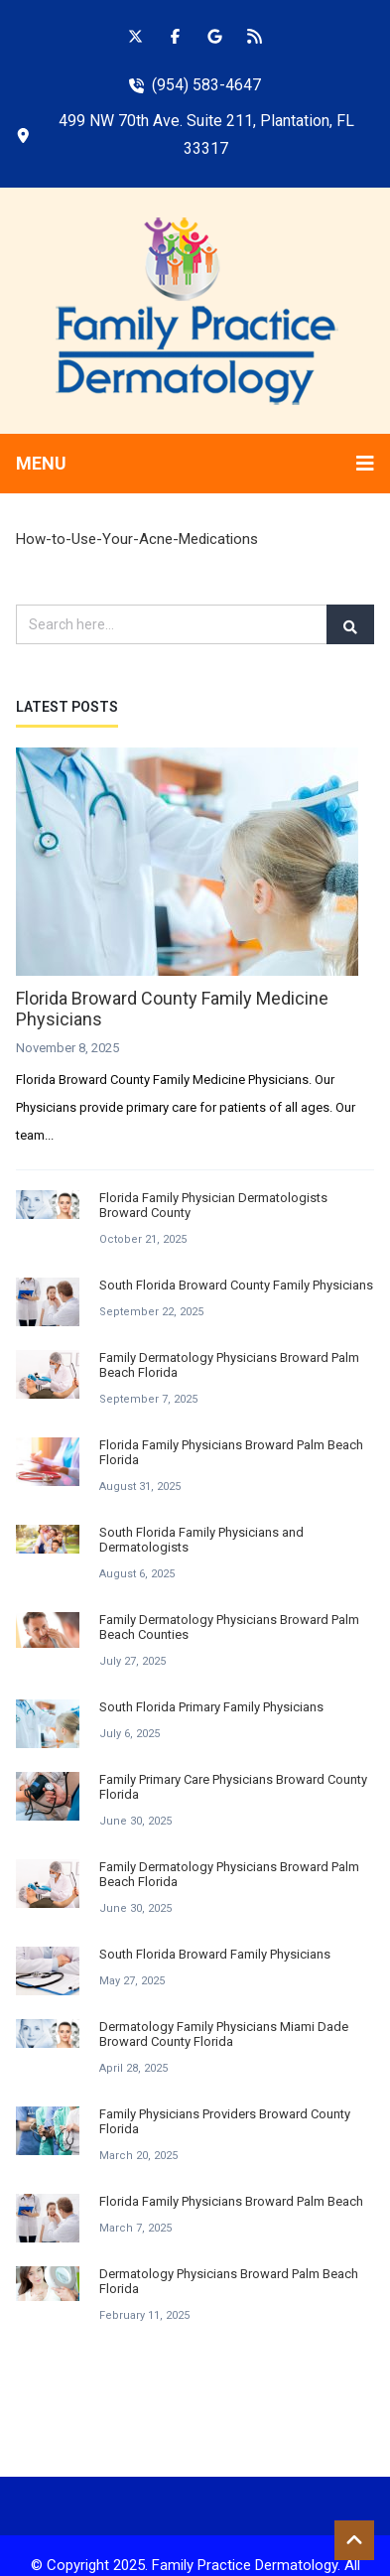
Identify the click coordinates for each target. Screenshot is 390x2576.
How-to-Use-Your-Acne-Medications (137, 539)
